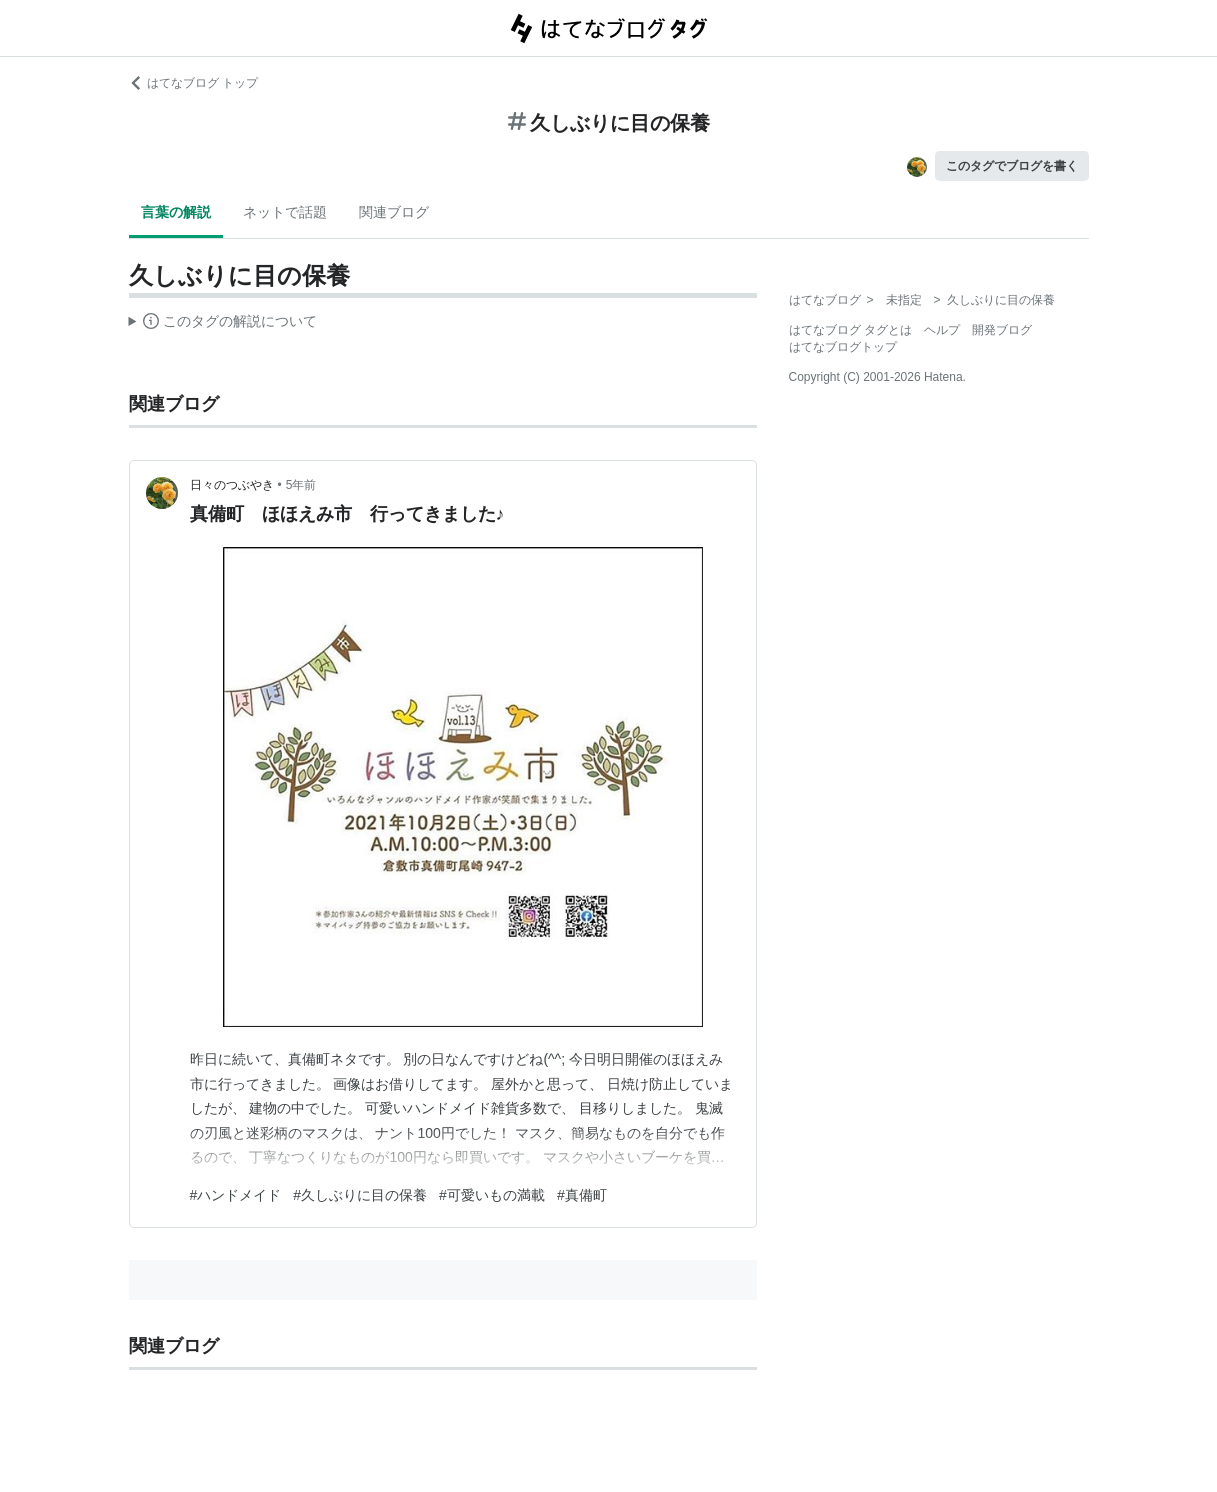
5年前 (301, 485)
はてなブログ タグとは (850, 330)
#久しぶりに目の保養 (360, 1195)
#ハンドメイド (236, 1195)
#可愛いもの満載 (492, 1195)
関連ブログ (394, 212)
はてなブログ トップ (193, 83)
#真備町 (582, 1195)
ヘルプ (942, 330)
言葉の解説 (176, 212)
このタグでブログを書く (1012, 166)
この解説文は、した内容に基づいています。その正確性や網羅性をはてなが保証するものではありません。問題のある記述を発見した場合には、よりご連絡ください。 (223, 324)
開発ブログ (1002, 330)
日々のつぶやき (232, 485)
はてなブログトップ (843, 347)
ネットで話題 (285, 212)
